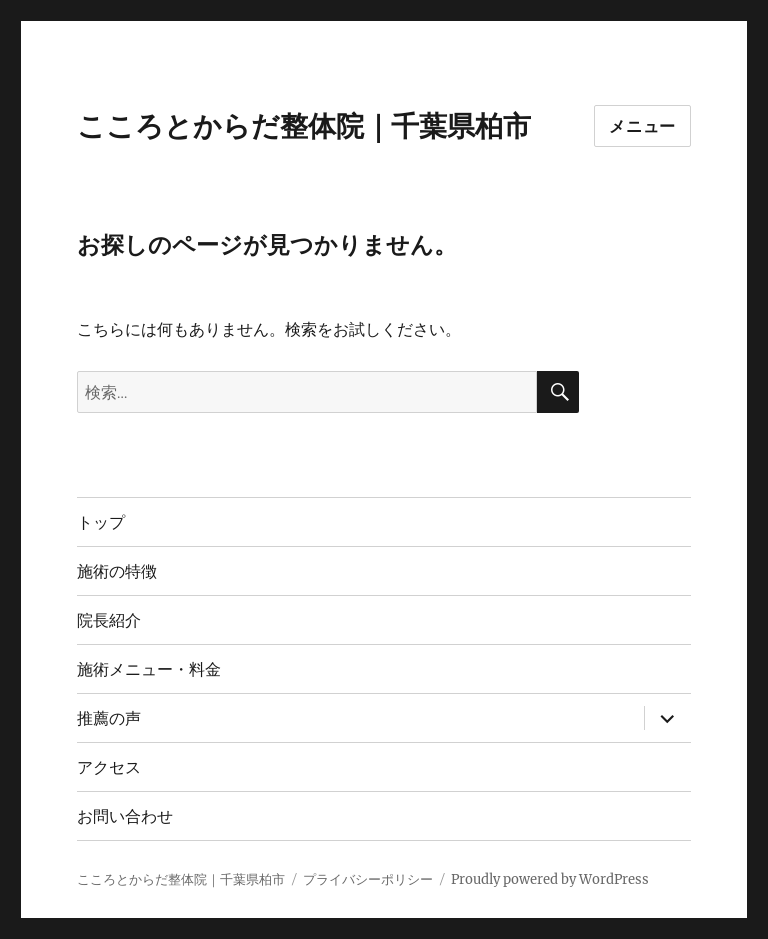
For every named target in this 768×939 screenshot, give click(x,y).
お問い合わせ (125, 816)
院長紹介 (109, 620)
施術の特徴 (117, 571)
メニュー (642, 126)
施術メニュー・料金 (149, 669)
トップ (101, 522)
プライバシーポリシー (368, 879)
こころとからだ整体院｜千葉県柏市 (304, 126)
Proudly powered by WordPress (550, 879)
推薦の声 (109, 718)
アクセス (109, 767)
